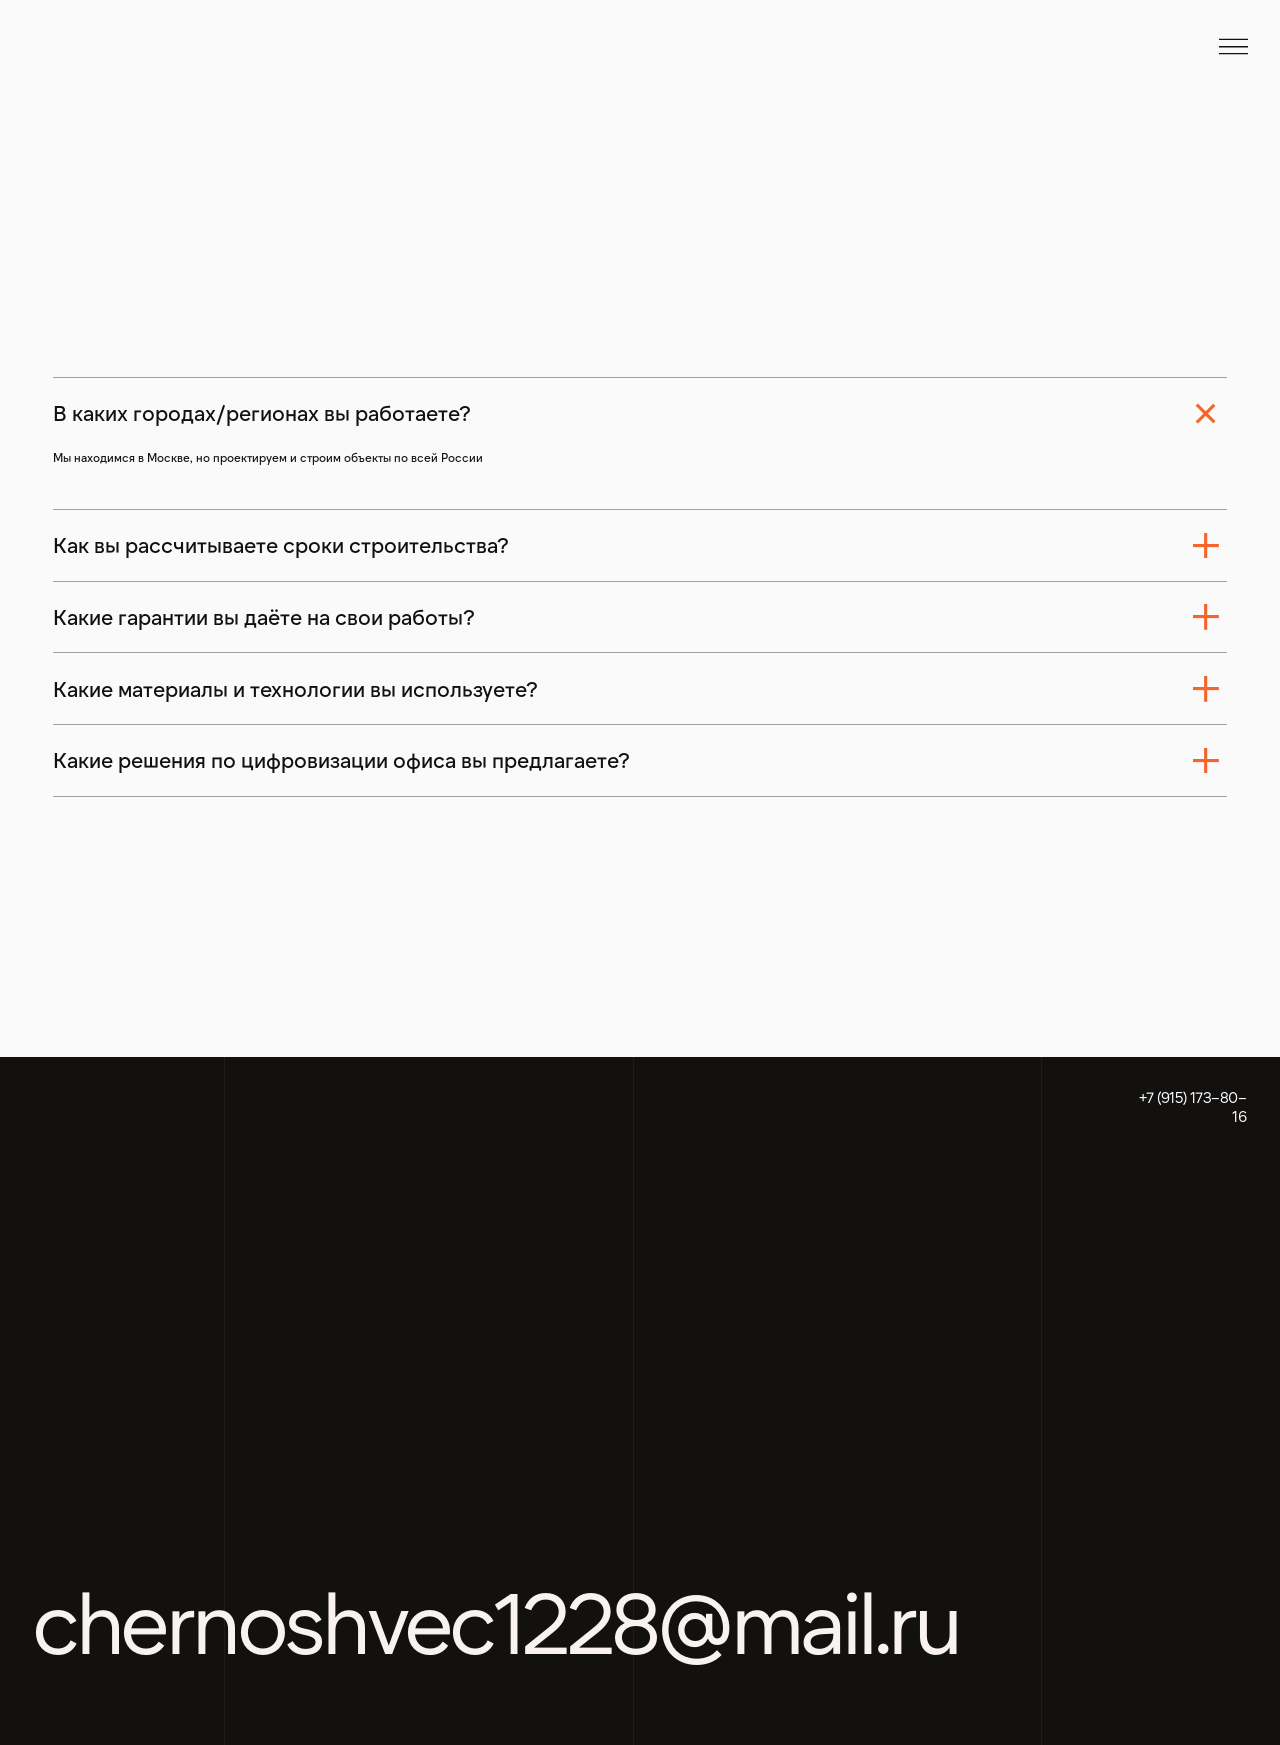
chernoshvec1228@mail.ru (495, 1619)
